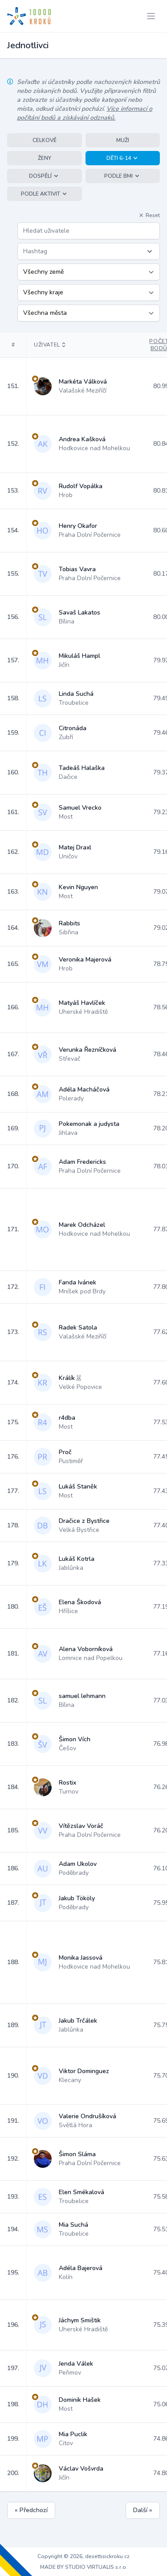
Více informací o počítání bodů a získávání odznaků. (84, 113)
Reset (149, 215)
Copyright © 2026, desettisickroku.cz (83, 2556)
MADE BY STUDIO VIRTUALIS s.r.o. (83, 2567)
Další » (142, 2510)
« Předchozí (31, 2510)
